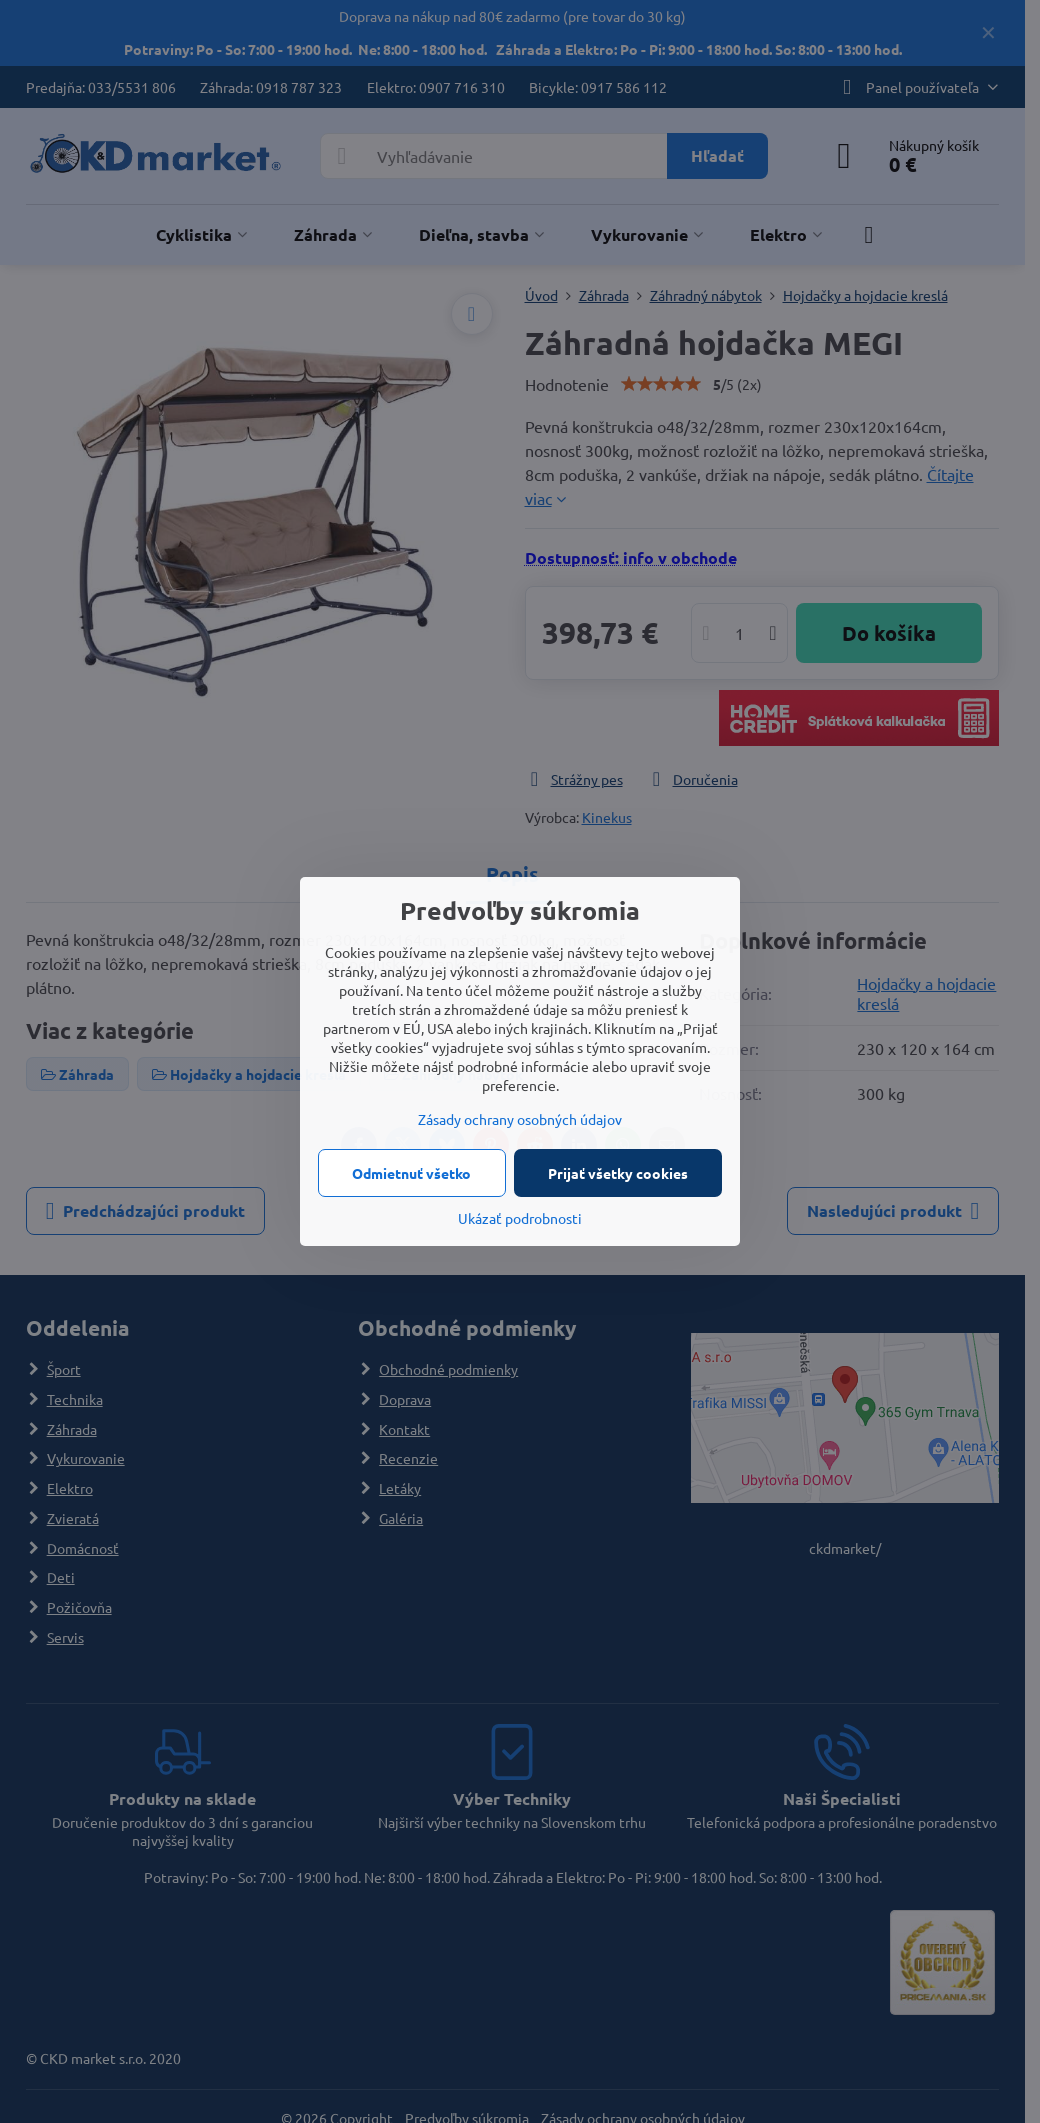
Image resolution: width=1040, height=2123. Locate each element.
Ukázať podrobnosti (520, 1218)
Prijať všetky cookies (618, 1173)
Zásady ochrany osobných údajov (520, 1119)
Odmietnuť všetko (411, 1173)
